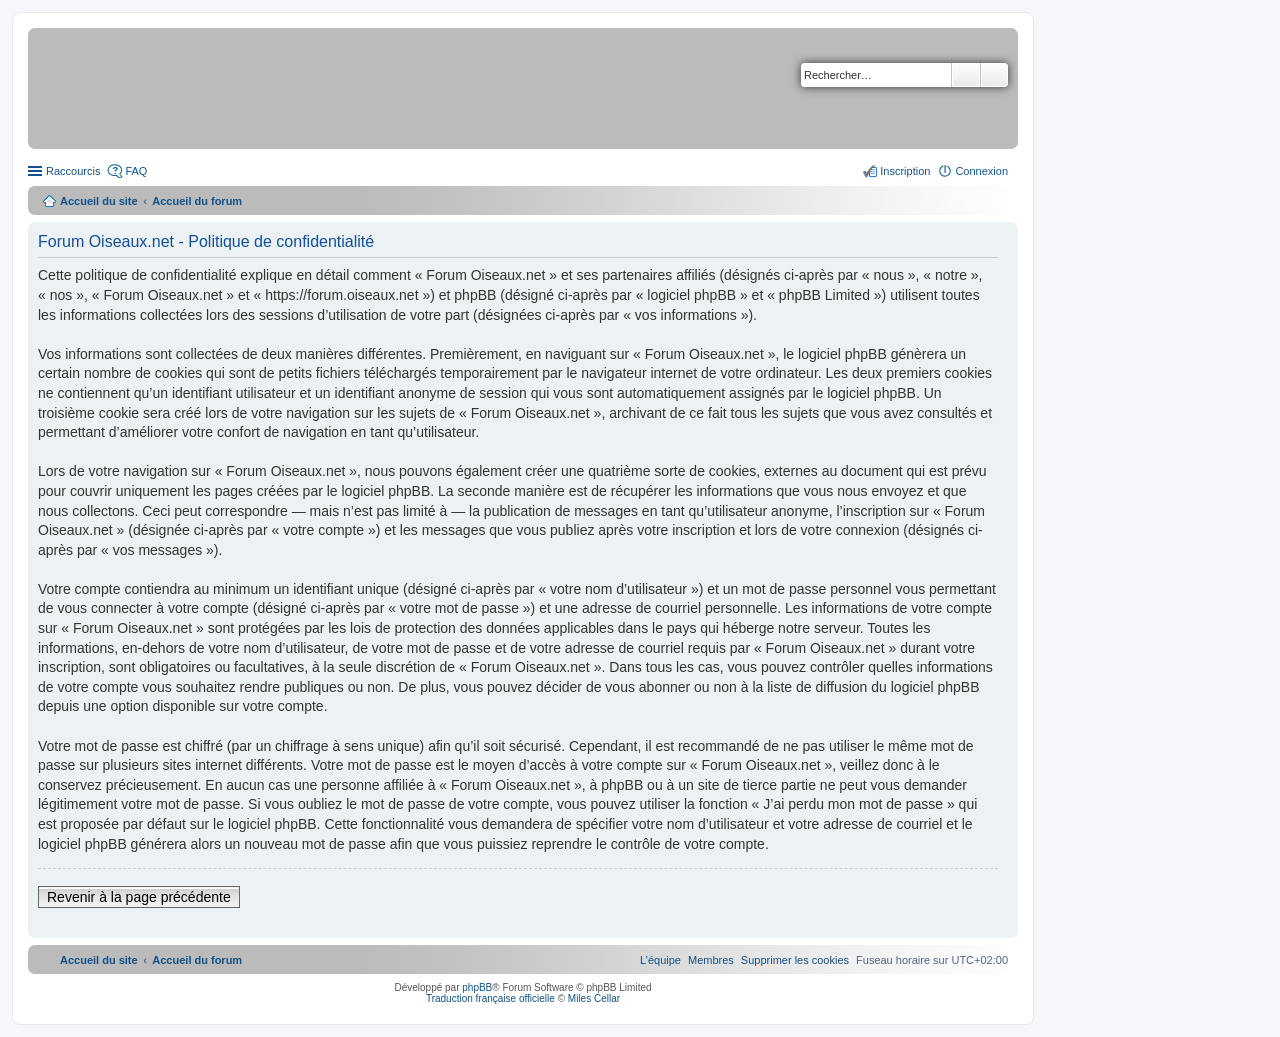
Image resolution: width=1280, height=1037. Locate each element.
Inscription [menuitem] (905, 171)
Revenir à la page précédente (139, 897)
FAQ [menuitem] (136, 171)
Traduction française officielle (490, 998)
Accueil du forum (197, 201)
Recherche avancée (994, 75)
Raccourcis (73, 171)
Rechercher (966, 75)
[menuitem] (795, 960)
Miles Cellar (594, 998)
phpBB (477, 987)
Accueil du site (99, 201)
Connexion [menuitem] (981, 171)
